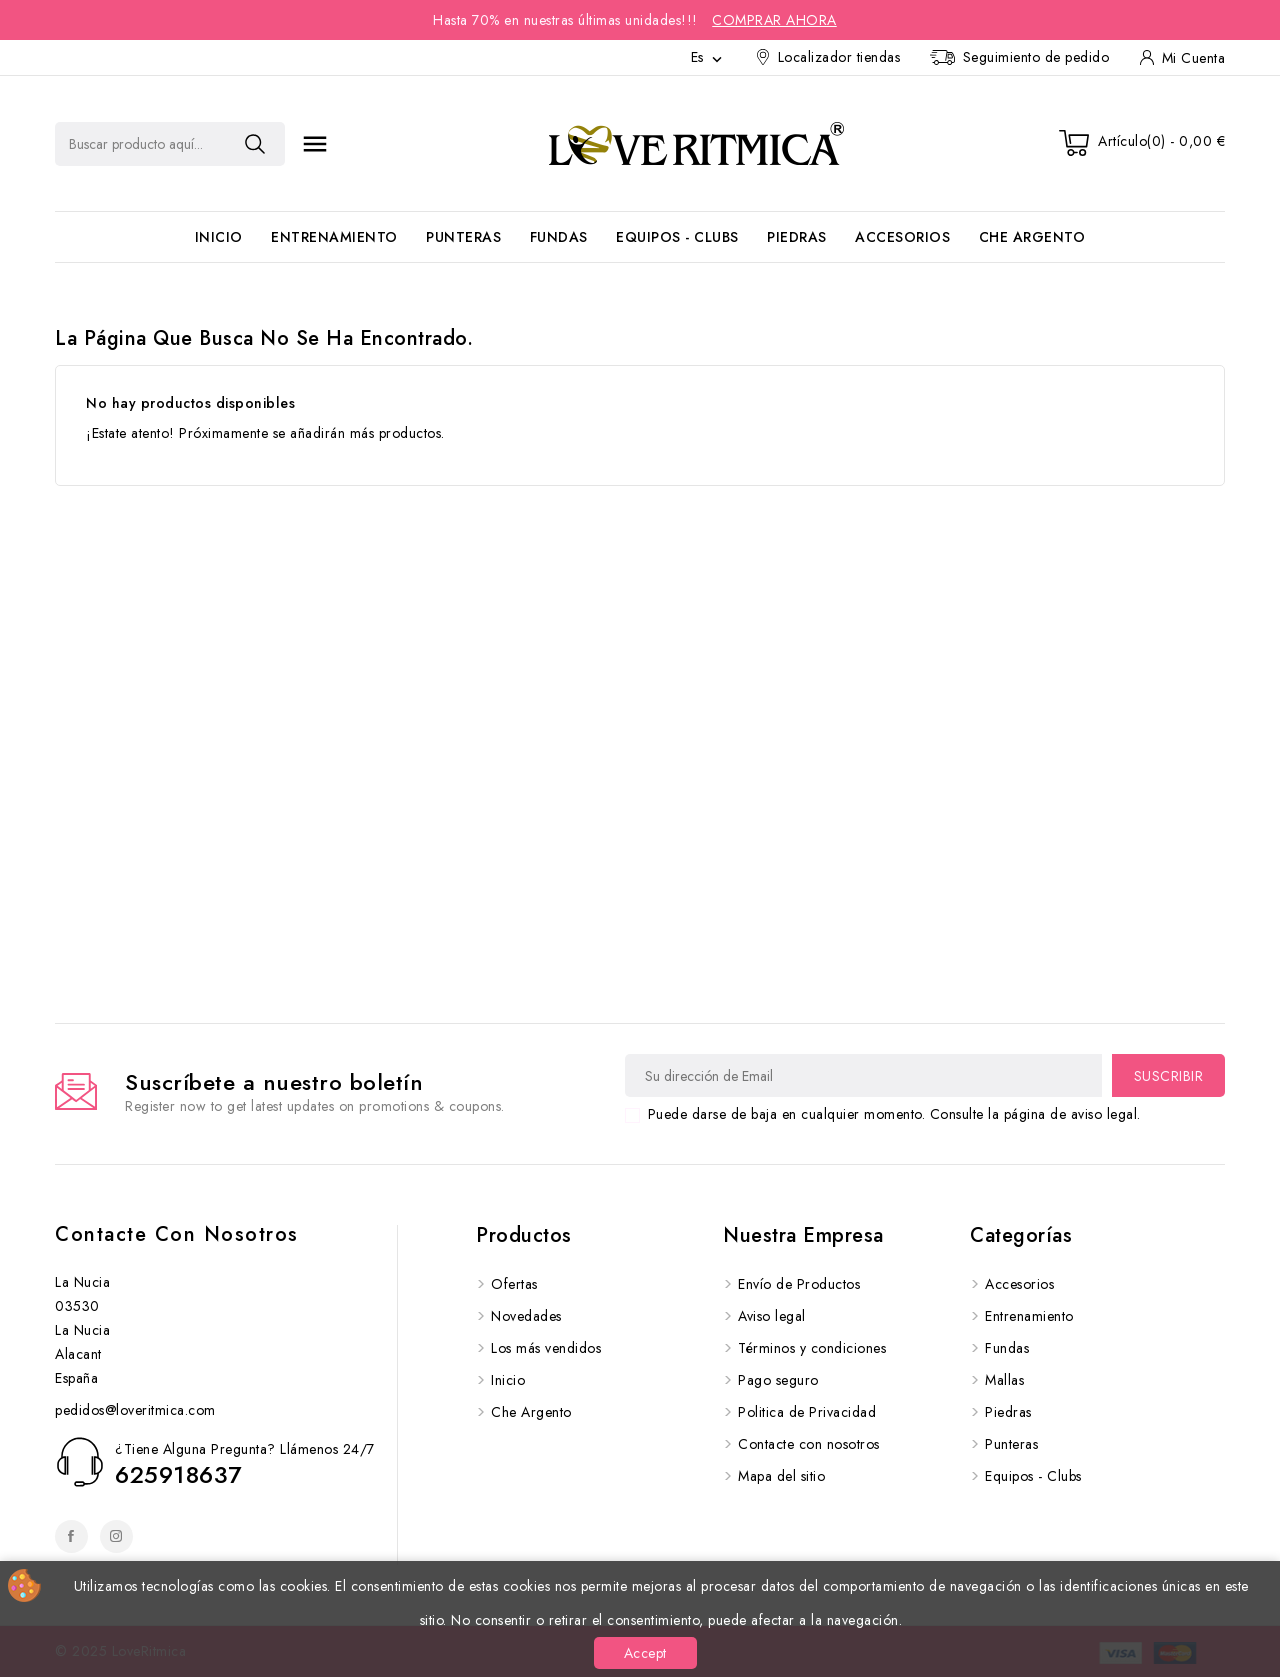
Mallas (1004, 1380)
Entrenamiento (334, 237)
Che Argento (1032, 237)
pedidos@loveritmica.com (135, 1410)
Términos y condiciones (812, 1348)
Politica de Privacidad (807, 1412)
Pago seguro (778, 1380)
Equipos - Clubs (677, 237)
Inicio (219, 237)
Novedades (526, 1316)
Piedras (797, 237)
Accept (645, 1653)
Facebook (71, 1536)
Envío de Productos (799, 1284)
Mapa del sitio (781, 1476)
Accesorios (902, 237)
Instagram (116, 1536)
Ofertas (514, 1284)
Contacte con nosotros (177, 1234)
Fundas (559, 237)
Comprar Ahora (774, 20)
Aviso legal (772, 1316)
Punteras (463, 237)
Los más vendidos (546, 1348)
